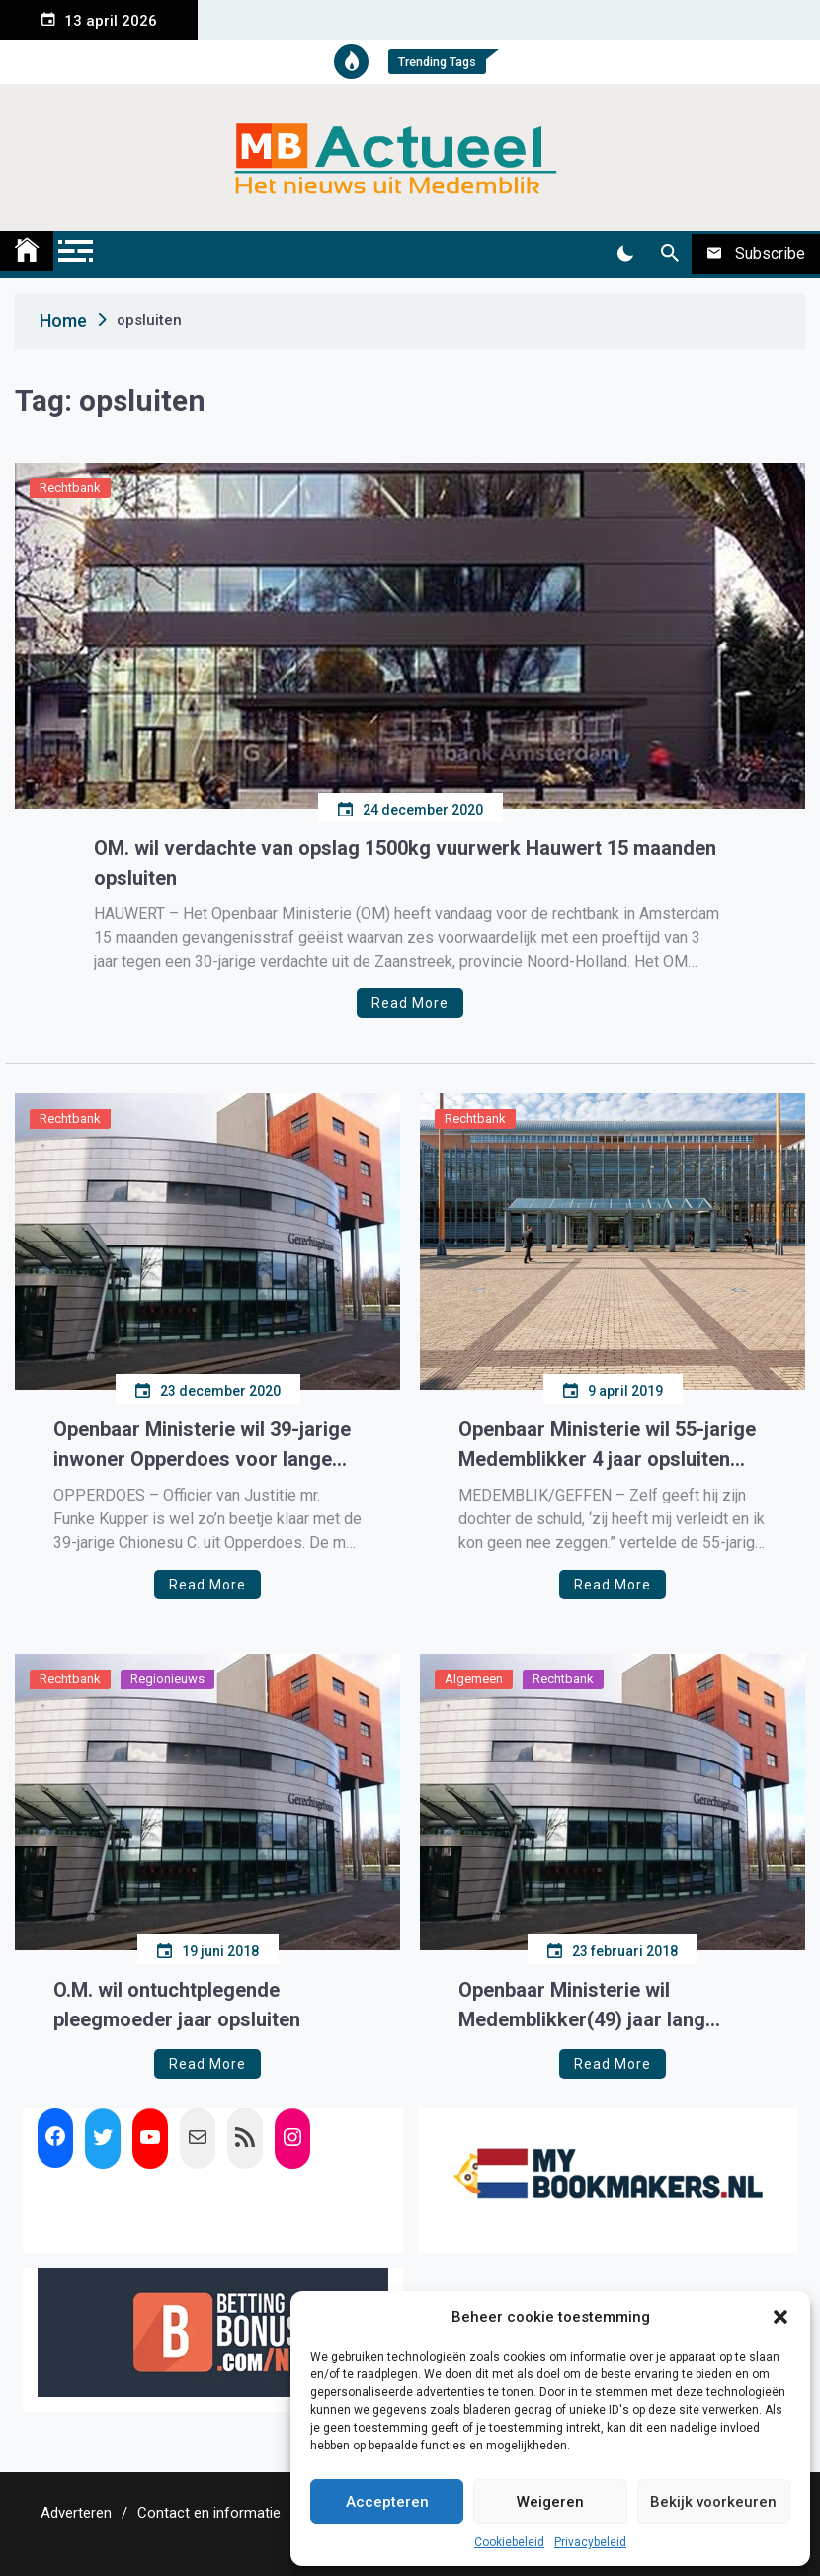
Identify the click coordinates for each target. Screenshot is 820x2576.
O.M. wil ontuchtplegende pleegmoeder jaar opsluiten (176, 2004)
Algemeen (474, 1679)
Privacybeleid (590, 2542)
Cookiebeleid (509, 2542)
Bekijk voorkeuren (713, 2502)
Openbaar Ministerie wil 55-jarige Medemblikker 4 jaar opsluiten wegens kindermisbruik (607, 1445)
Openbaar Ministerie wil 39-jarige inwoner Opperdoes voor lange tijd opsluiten (202, 1445)
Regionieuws (167, 1679)
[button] (780, 2317)
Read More (410, 1003)
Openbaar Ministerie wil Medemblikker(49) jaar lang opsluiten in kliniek (581, 2006)
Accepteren (387, 2502)
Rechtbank (70, 487)
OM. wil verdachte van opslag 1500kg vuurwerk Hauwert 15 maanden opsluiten (405, 863)
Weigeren (550, 2502)
